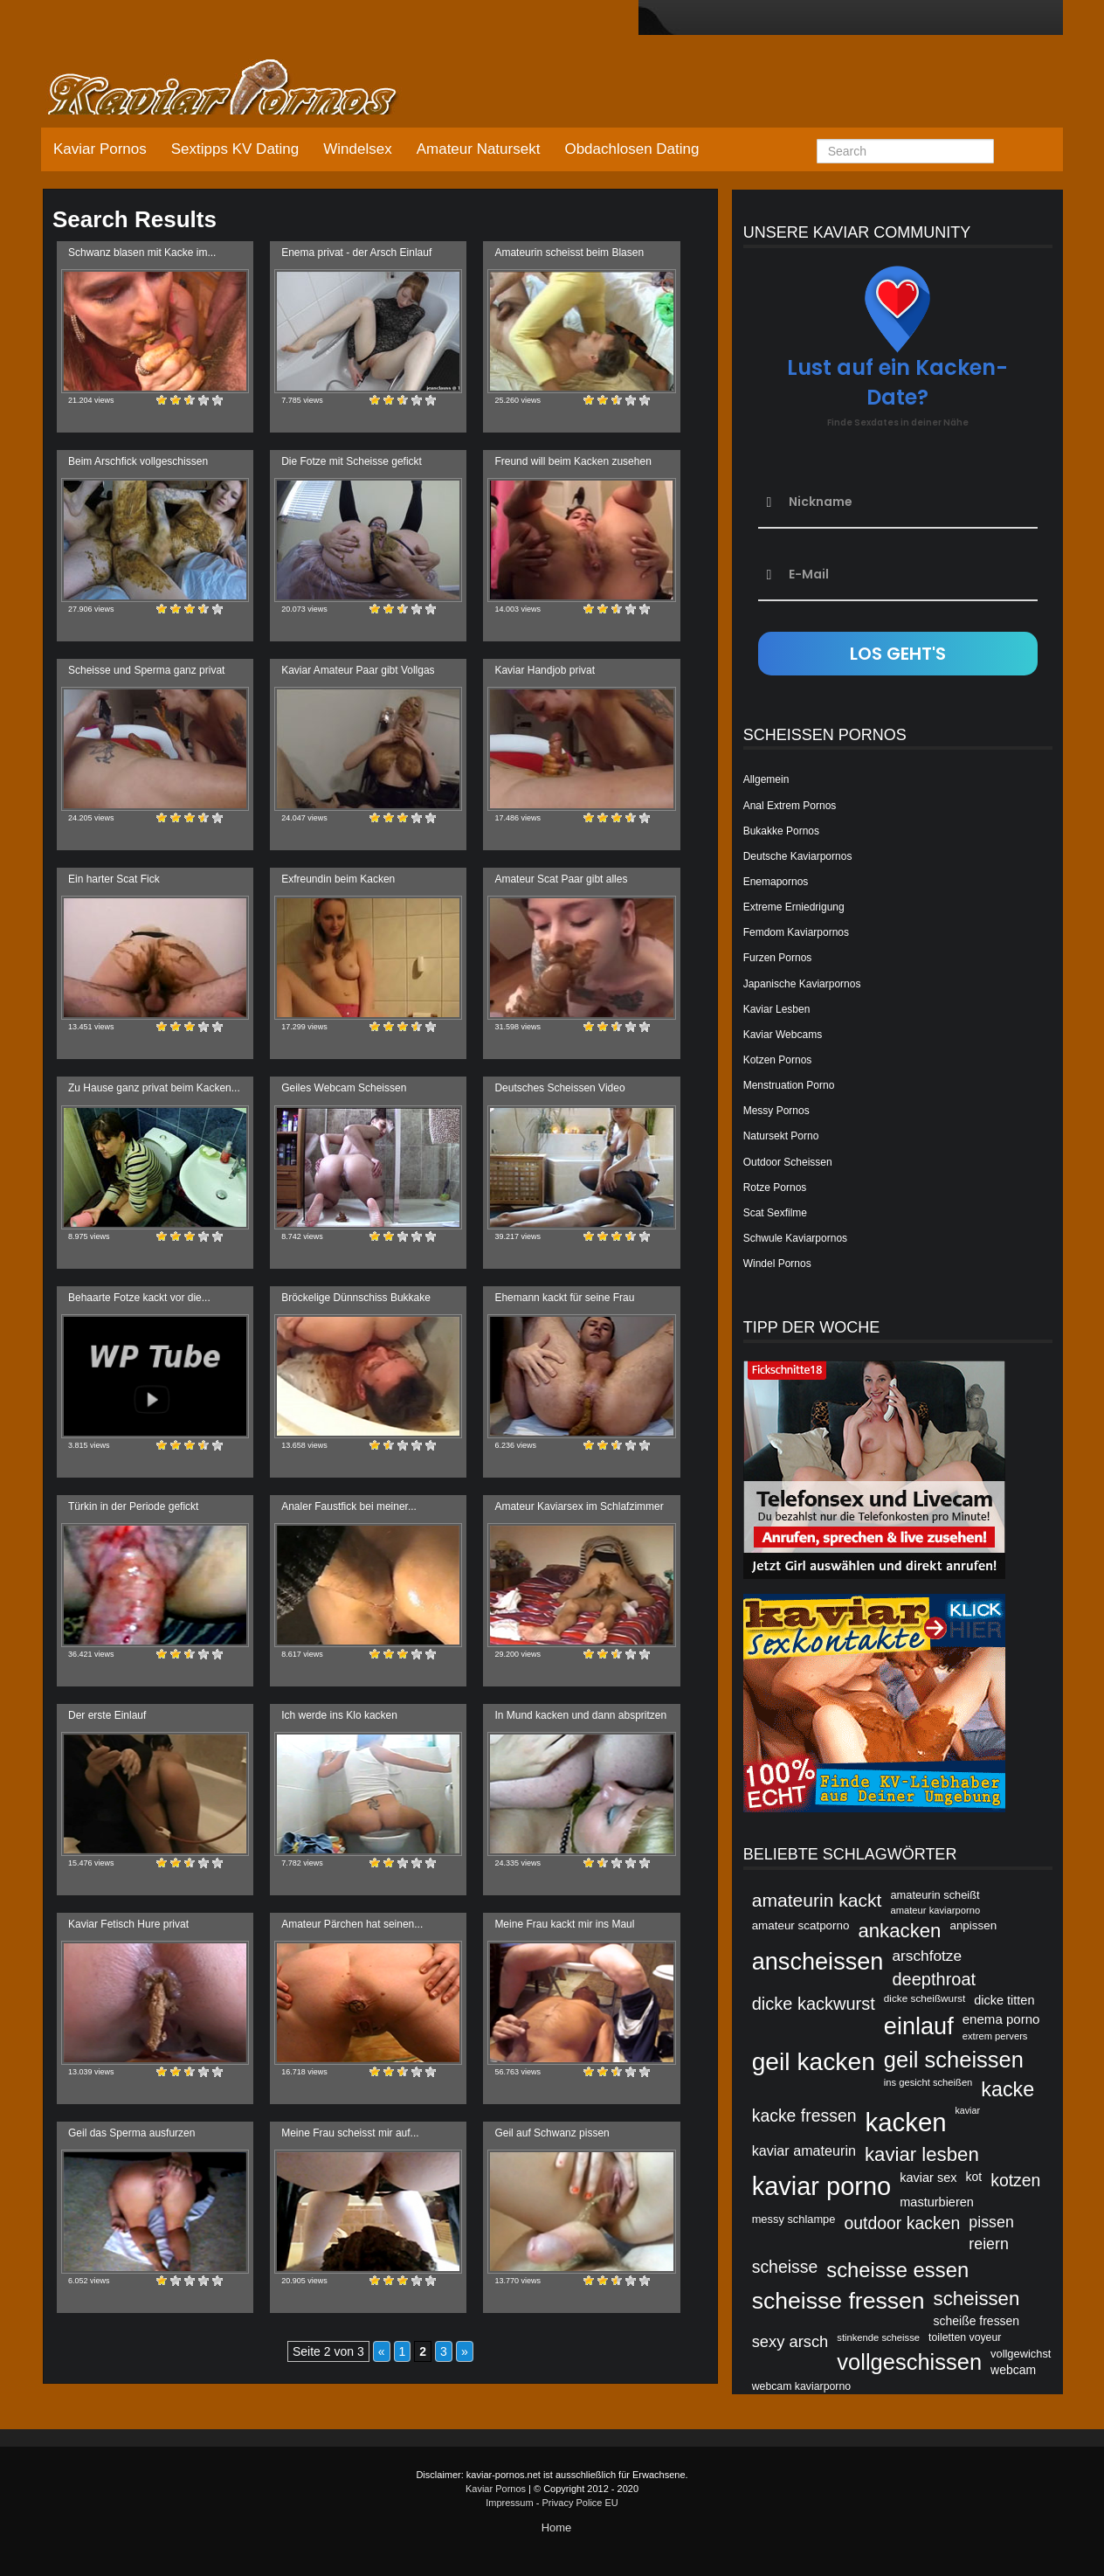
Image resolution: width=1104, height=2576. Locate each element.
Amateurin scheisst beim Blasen (569, 252)
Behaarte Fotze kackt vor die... (139, 1297)
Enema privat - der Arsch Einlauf (356, 252)
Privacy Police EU (580, 2502)
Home (557, 2527)
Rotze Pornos (775, 1187)
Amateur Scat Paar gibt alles (560, 879)
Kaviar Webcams (782, 1034)
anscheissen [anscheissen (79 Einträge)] (818, 1961)
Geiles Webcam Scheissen (343, 1088)
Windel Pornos (777, 1263)
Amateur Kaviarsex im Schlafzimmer (578, 1506)
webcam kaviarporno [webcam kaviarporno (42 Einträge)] (801, 2386)
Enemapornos (776, 882)
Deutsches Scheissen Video (559, 1088)
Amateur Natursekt (479, 149)
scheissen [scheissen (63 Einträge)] (977, 2298)
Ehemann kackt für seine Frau (564, 1297)
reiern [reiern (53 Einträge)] (989, 2244)
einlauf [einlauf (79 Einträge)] (919, 2025)
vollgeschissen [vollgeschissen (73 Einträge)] (909, 2362)
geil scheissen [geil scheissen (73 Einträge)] (954, 2059)
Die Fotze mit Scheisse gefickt (351, 461)
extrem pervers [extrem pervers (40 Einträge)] (995, 2036)
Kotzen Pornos (777, 1060)
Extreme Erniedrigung (794, 907)
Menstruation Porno (789, 1085)
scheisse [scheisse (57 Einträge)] (785, 2266)
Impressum (509, 2502)
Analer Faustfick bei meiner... (349, 1506)
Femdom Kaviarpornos (796, 932)
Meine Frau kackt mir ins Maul (564, 1924)
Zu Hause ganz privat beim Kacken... (154, 1088)
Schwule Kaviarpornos (795, 1238)
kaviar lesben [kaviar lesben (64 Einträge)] (922, 2154)
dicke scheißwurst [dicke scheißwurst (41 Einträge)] (924, 1998)
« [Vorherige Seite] (381, 2351)
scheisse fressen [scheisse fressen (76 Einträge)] (838, 2301)
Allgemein (766, 779)
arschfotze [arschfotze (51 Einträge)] (927, 1955)
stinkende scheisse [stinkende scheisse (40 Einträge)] (878, 2337)
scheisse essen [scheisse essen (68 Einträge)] (897, 2270)
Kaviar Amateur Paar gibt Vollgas (357, 670)
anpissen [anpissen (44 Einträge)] (973, 1925)
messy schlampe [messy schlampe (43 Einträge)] (794, 2219)
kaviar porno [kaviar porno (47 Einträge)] (822, 2186)
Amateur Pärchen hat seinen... (352, 1924)
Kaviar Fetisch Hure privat (128, 1924)
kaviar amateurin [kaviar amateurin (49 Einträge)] (804, 2150)
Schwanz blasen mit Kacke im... (142, 252)
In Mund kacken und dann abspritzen (580, 1715)
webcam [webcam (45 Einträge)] (1013, 2370)
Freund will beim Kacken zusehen (572, 461)
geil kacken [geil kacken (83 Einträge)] (813, 2061)
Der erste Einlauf (107, 1715)
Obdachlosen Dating (631, 149)
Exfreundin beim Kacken (338, 879)
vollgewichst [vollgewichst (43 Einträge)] (1020, 2353)
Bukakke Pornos (781, 831)
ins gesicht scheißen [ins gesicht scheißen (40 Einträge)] (928, 2082)
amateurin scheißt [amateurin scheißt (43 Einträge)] (934, 1894)
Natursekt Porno (781, 1136)
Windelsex (357, 149)
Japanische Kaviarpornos (802, 984)
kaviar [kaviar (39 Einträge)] (968, 2110)
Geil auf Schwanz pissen (551, 2133)
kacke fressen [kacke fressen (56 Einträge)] (804, 2115)
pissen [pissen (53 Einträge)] (991, 2222)
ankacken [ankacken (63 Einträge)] (899, 1931)
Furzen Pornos (777, 958)
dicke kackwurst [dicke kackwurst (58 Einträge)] (813, 2003)
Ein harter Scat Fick (114, 879)
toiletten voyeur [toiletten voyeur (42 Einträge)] (964, 2337)
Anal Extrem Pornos (790, 806)
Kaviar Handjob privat (544, 670)
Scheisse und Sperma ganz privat (146, 670)
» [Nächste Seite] (464, 2351)
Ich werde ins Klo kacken (339, 1715)
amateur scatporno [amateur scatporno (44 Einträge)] (801, 1925)
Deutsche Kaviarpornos (797, 856)
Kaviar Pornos (100, 149)
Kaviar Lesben (777, 1009)
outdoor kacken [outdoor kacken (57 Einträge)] (902, 2223)
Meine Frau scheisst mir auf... (349, 2133)
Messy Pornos (776, 1110)
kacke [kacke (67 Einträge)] (1007, 2089)
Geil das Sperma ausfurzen (131, 2133)
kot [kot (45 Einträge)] (974, 2177)
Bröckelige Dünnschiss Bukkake (356, 1297)
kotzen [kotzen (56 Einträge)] (1015, 2180)
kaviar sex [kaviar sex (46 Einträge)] (928, 2178)
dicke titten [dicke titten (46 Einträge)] (1004, 2000)
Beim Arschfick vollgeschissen (138, 461)
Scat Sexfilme (775, 1213)
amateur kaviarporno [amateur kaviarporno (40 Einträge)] (935, 1910)
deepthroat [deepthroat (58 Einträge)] (934, 1979)
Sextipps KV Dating (235, 149)
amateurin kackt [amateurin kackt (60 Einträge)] (817, 1900)
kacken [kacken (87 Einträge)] (906, 2122)
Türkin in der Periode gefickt (133, 1506)
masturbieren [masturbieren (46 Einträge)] (937, 2202)
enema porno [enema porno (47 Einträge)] (1001, 2019)
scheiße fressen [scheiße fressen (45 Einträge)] (977, 2321)
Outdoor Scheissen (787, 1162)
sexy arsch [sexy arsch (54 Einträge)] (790, 2341)
